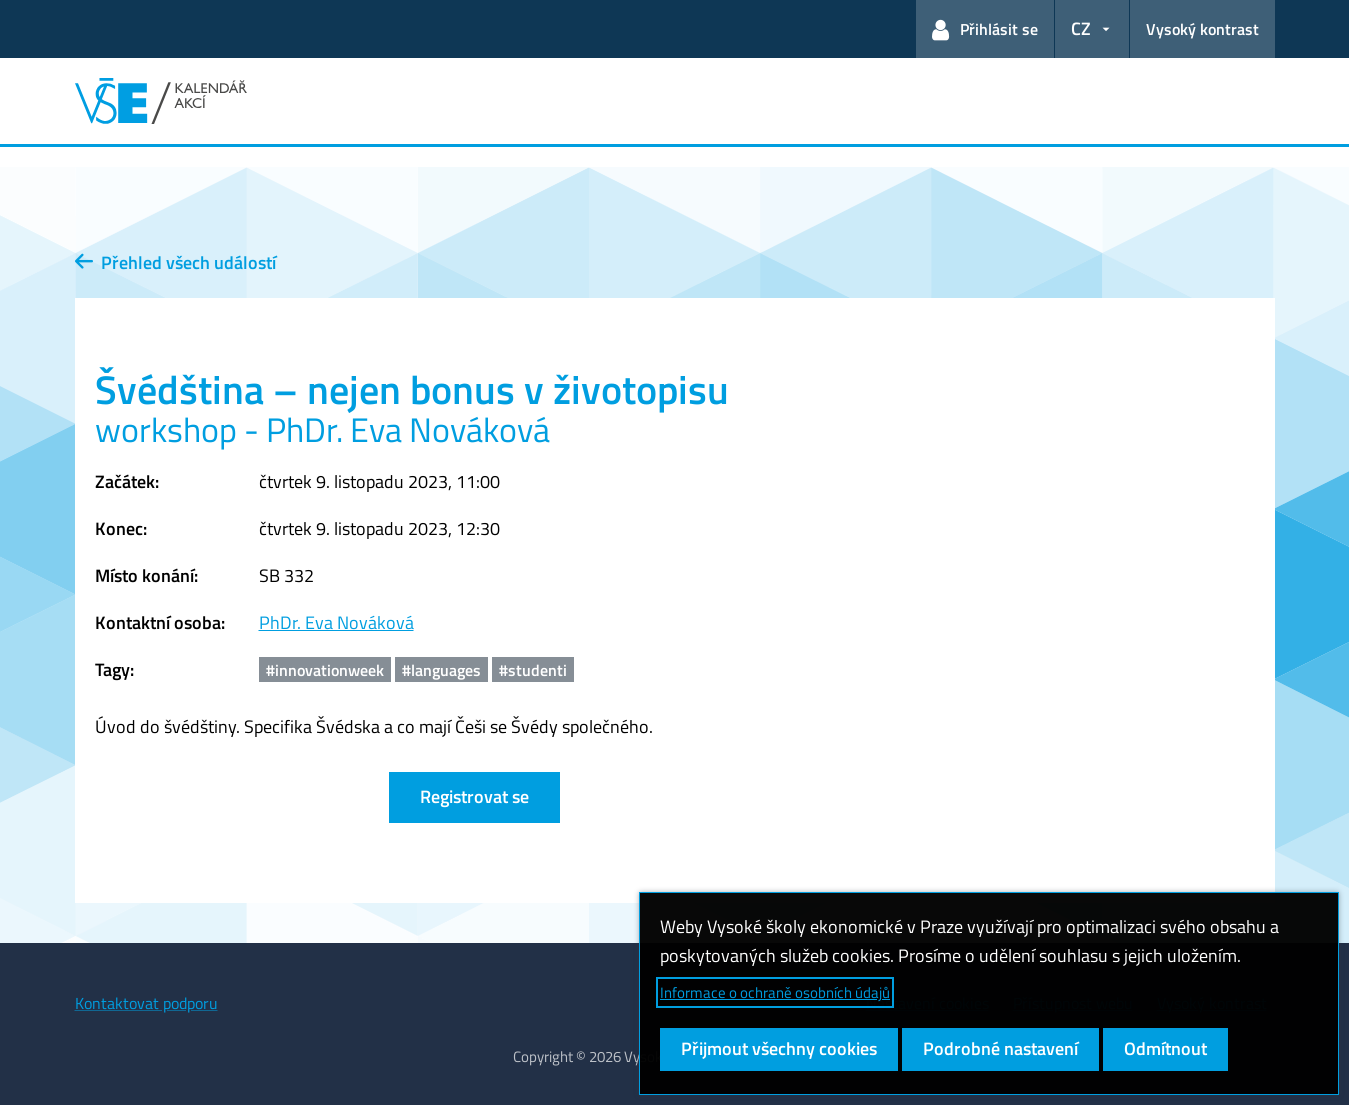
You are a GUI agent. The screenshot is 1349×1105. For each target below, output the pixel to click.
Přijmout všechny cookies (779, 1048)
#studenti (533, 670)
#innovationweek (325, 670)
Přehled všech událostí (175, 262)
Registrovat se (474, 796)
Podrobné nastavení (1000, 1048)
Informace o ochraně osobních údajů (775, 992)
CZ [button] (1081, 28)
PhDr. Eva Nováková (336, 622)
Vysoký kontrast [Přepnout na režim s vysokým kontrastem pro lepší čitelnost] (1202, 29)
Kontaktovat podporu (146, 1003)
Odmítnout (1165, 1048)
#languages (441, 670)
